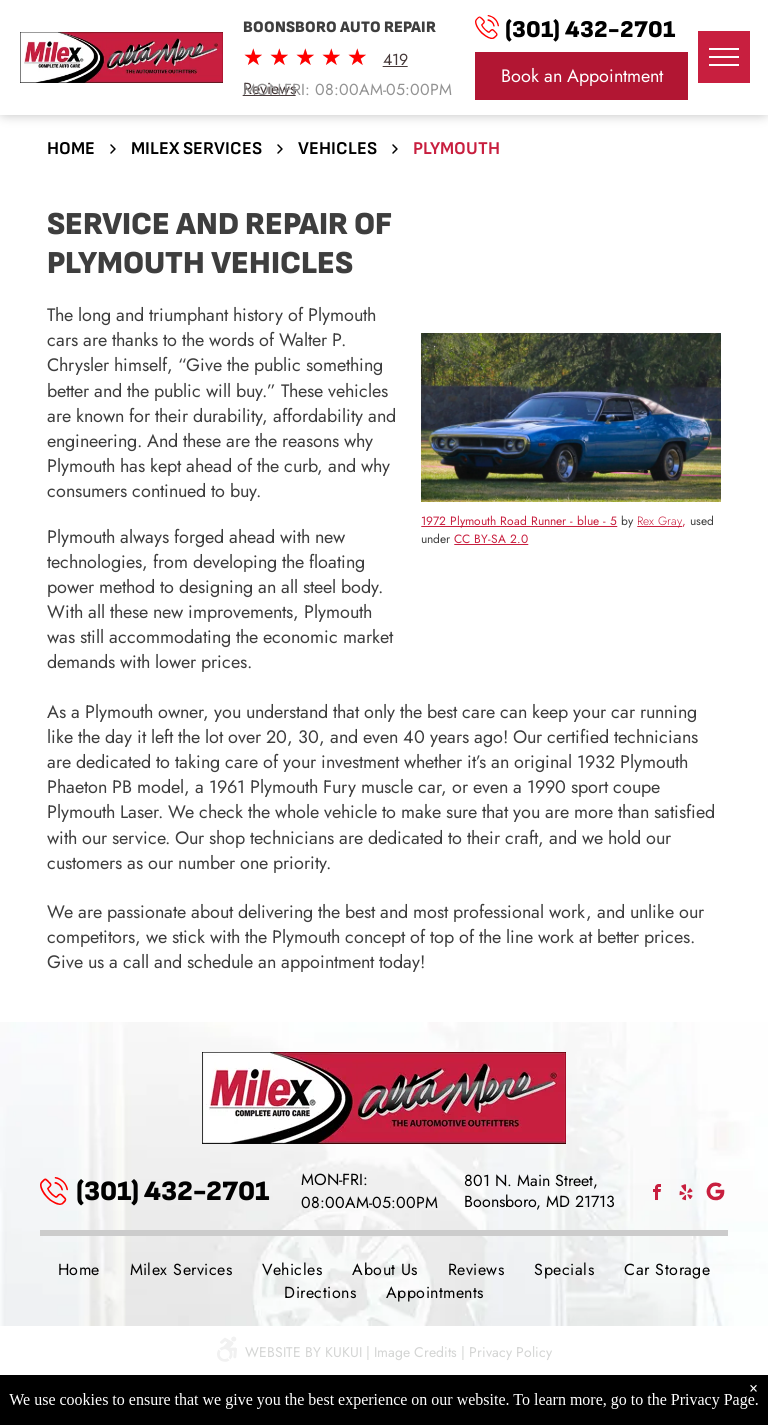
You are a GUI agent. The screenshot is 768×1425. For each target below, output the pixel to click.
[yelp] (686, 1194)
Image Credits (415, 1352)
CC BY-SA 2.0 (491, 539)
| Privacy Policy (506, 1352)
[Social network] (715, 1194)
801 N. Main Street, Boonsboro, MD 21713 (539, 1191)
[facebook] (657, 1194)
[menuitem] (79, 1269)
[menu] (724, 57)
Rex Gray (659, 521)
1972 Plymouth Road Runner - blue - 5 (519, 521)
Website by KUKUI (303, 1352)
